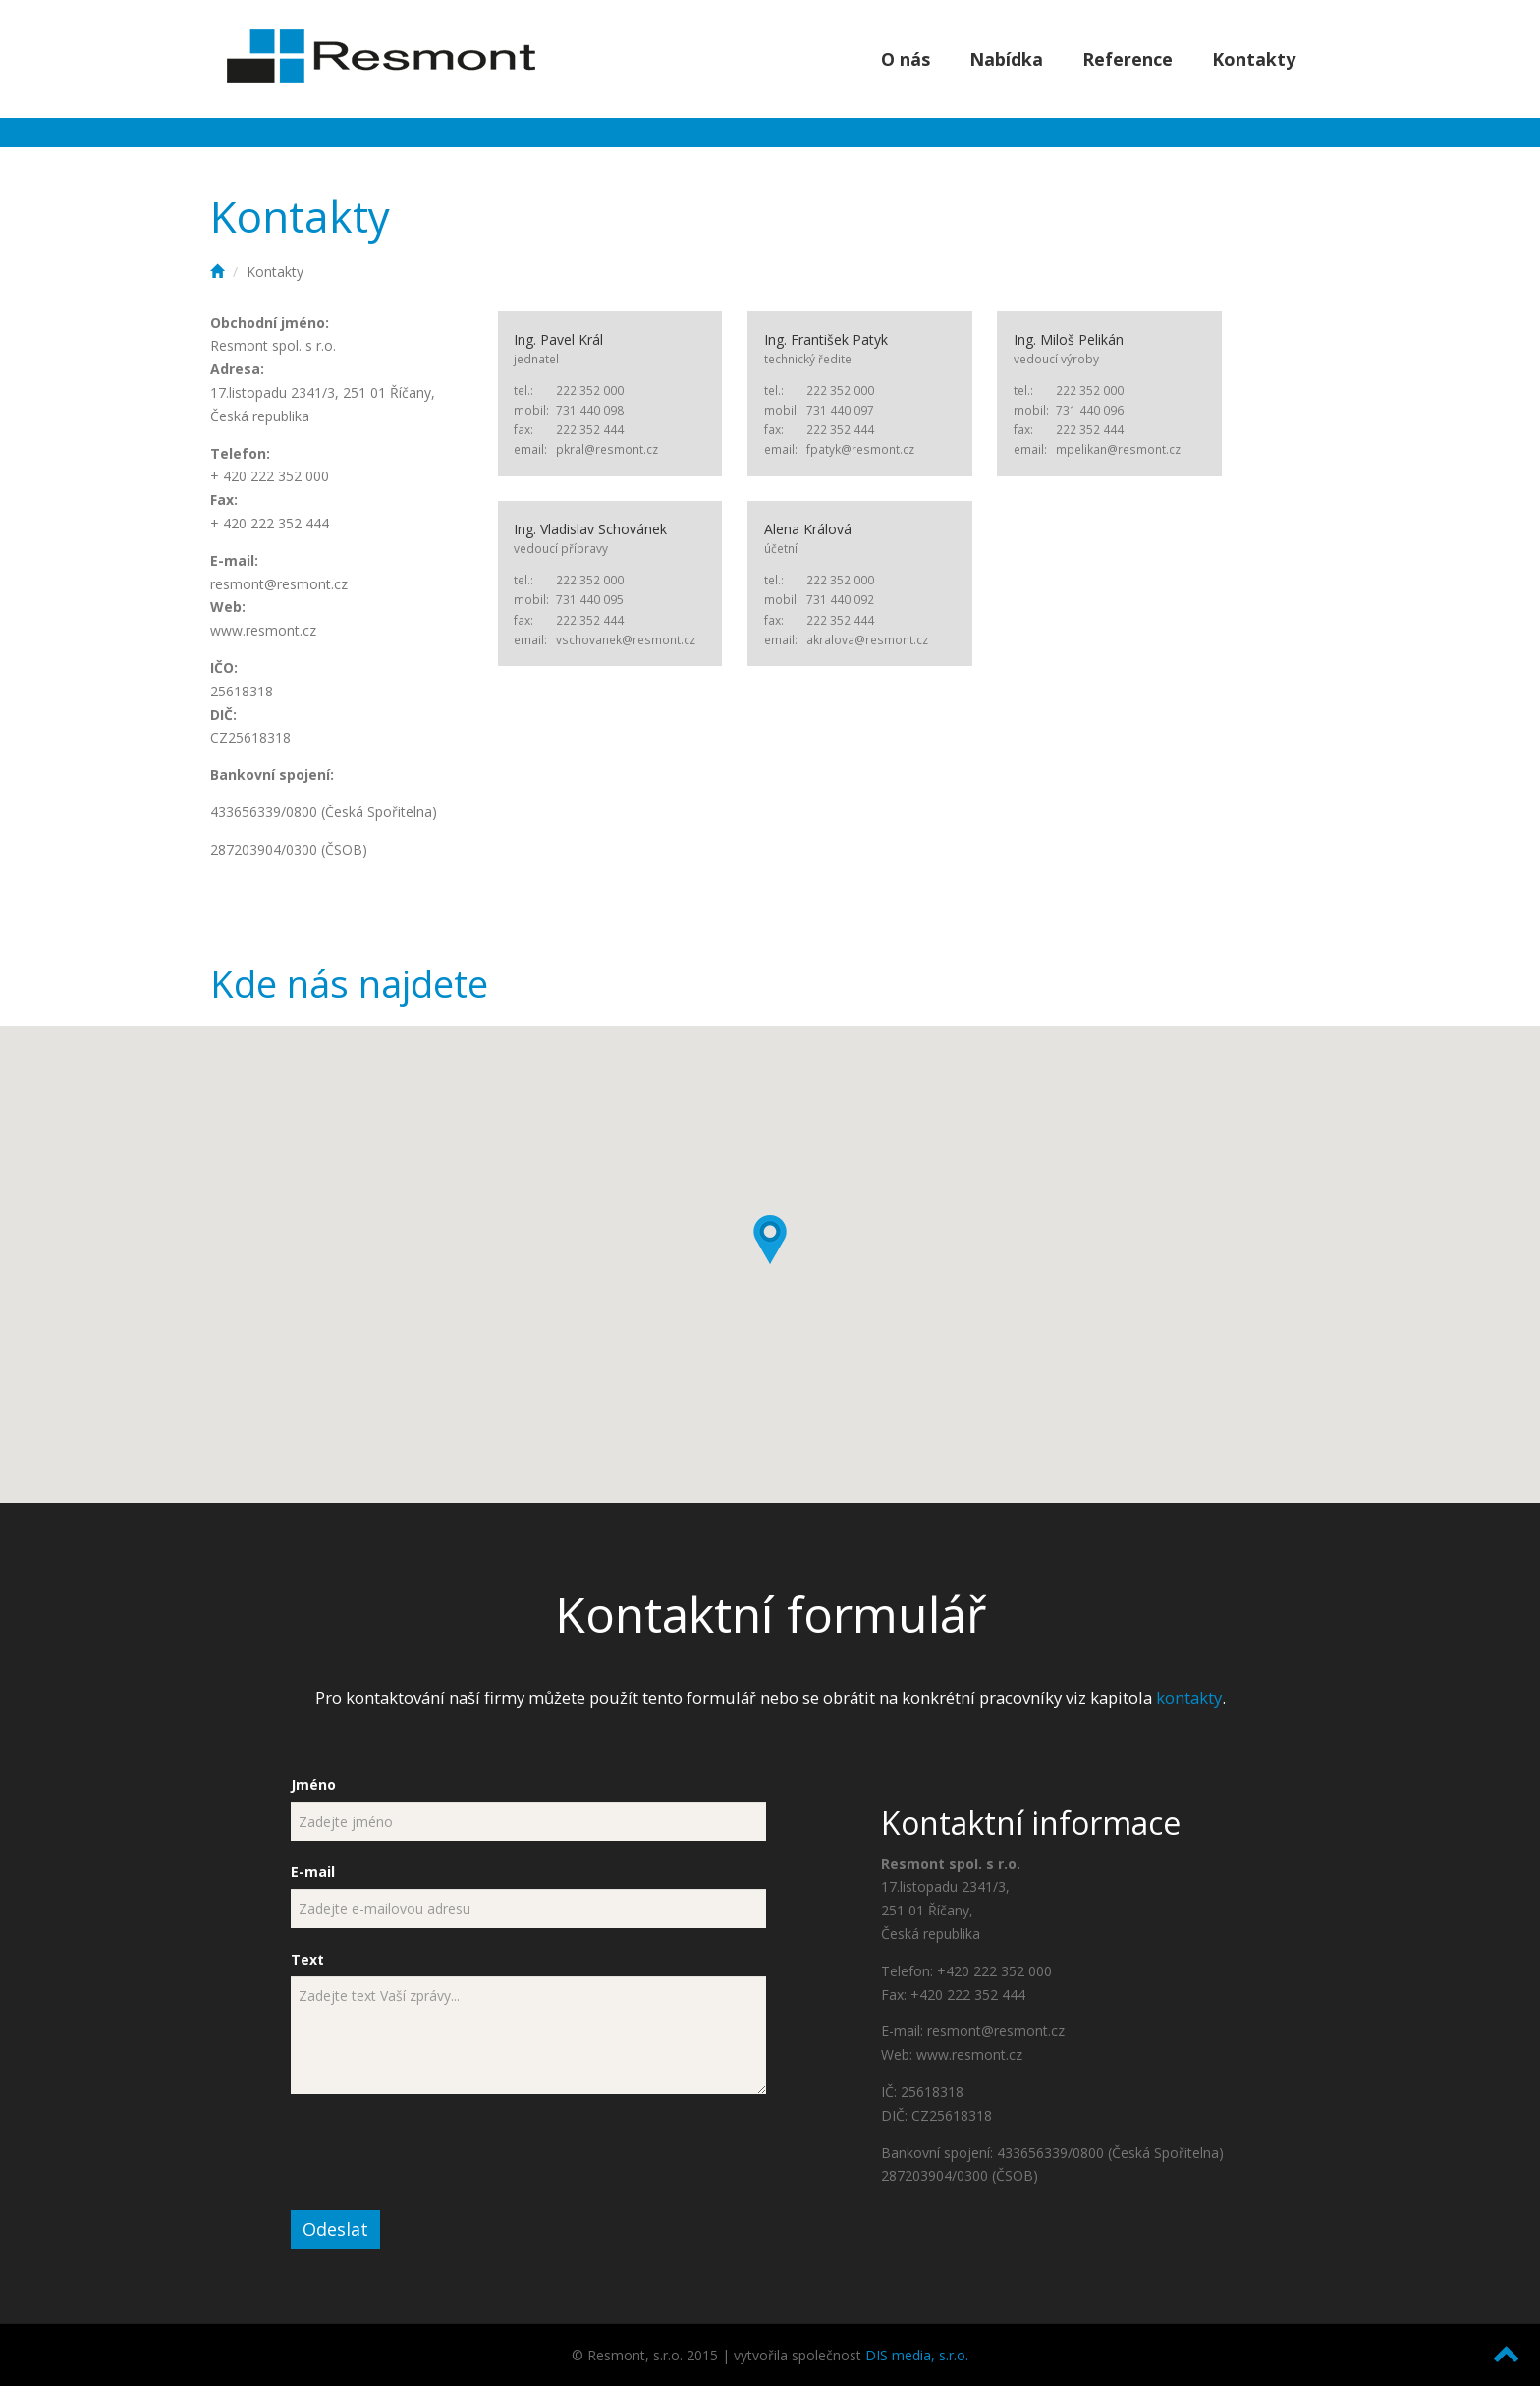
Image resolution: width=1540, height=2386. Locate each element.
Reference (1127, 59)
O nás (905, 59)
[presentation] (440, 2152)
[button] (770, 1239)
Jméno (313, 1784)
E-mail (313, 1871)
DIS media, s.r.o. (916, 2355)
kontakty (1189, 1698)
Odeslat (335, 2229)
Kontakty (1253, 59)
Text (307, 1959)
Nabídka (1006, 59)
